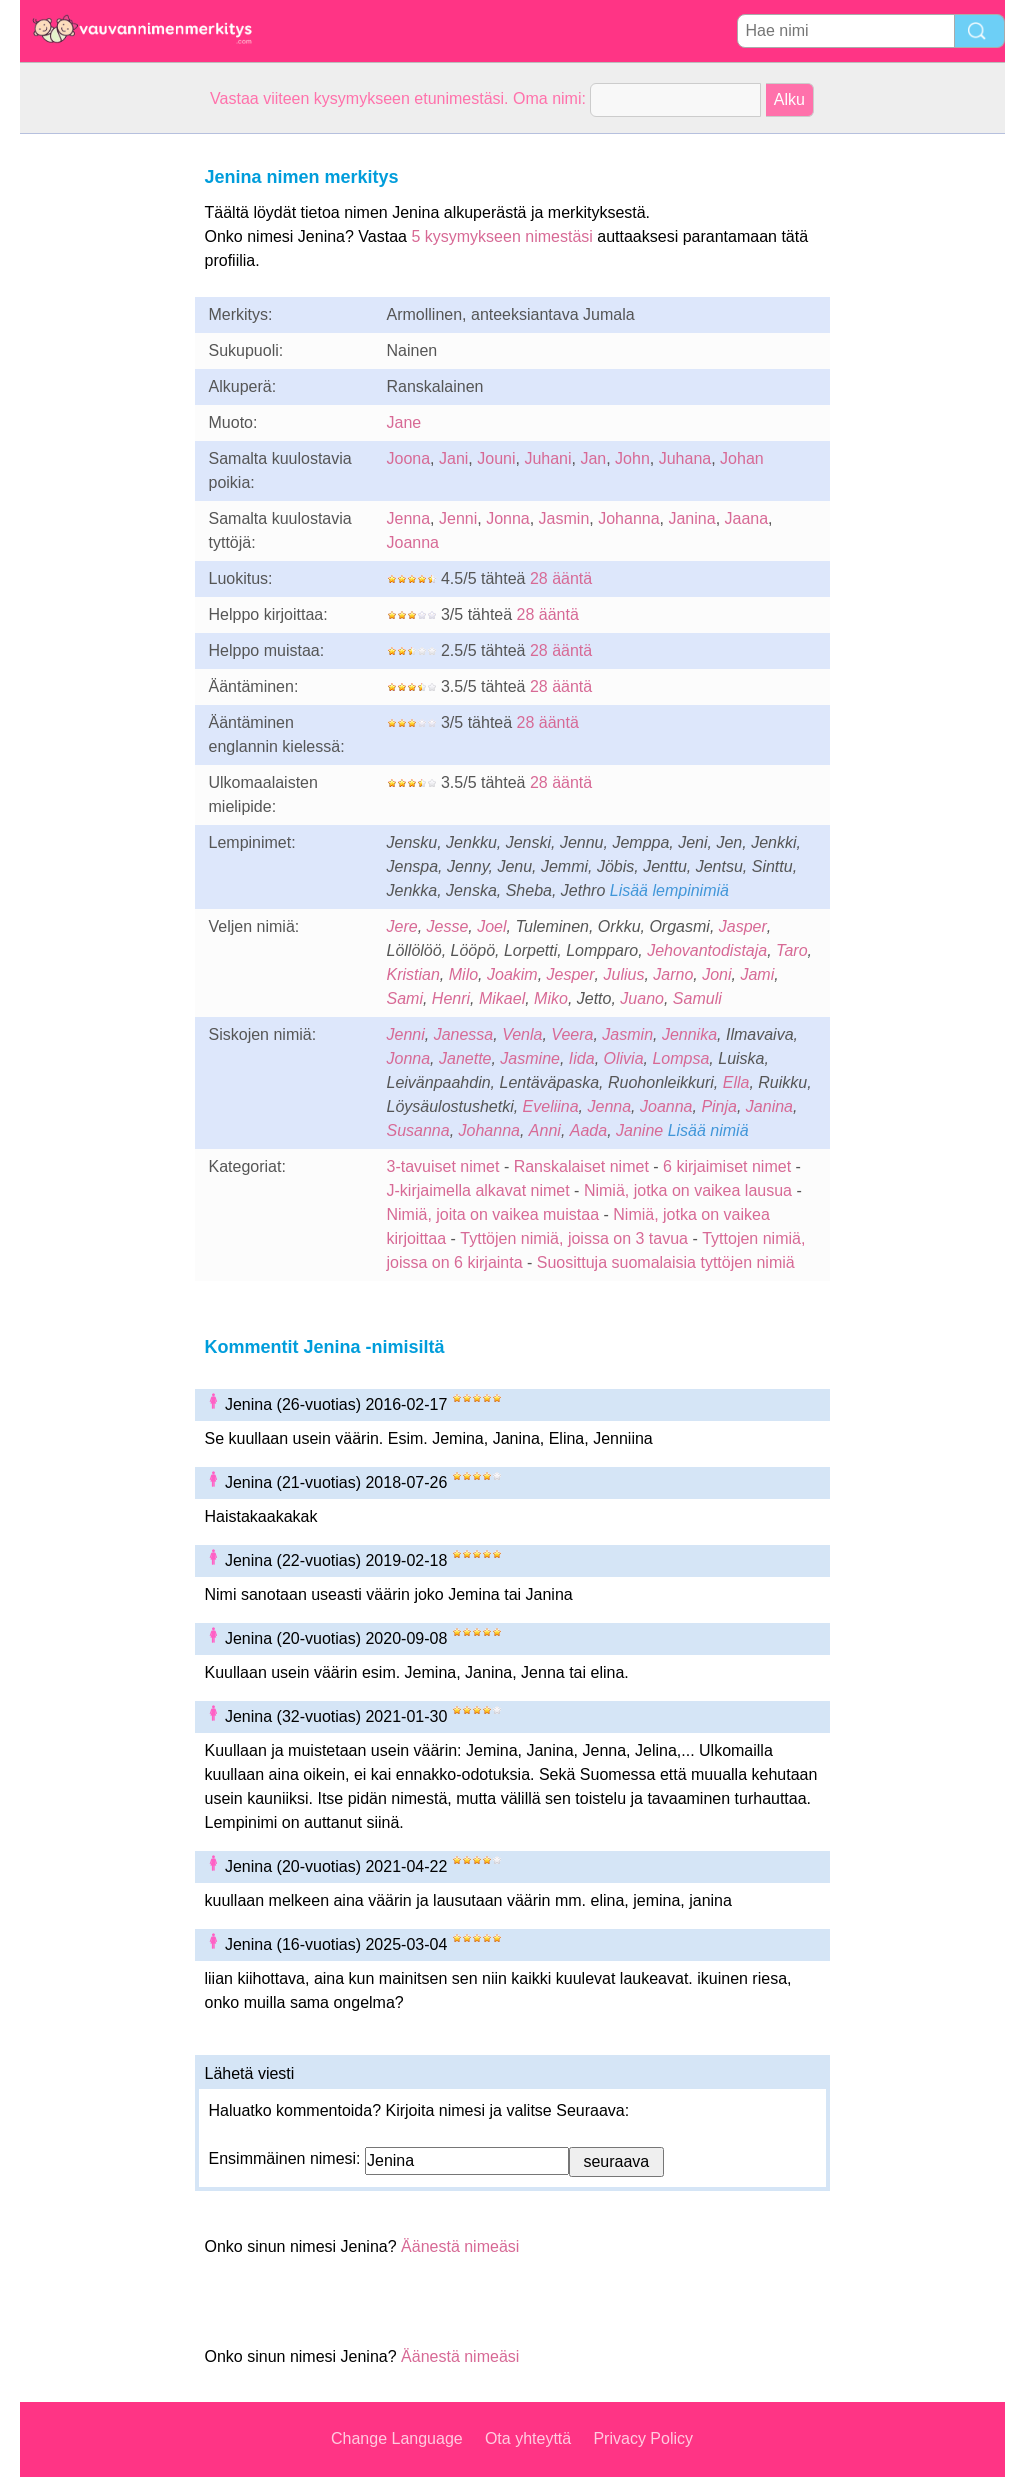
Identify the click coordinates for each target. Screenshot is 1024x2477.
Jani (453, 458)
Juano (642, 998)
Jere (402, 926)
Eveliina (551, 1106)
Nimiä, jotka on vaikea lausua (688, 1190)
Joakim (512, 974)
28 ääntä (561, 578)
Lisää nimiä (708, 1130)
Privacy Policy (643, 2438)
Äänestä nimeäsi (460, 2246)
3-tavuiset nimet (443, 1166)
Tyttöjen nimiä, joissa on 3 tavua (574, 1238)
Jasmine (530, 1058)
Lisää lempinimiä (669, 890)
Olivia (624, 1058)
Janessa (464, 1034)
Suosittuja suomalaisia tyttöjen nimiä (666, 1262)
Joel (491, 926)
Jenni (458, 518)
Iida (582, 1058)
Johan (742, 458)
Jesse (448, 926)
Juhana (685, 458)
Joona (409, 458)
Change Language (397, 2438)
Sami (405, 998)
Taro (791, 950)
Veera (572, 1034)
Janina (691, 518)
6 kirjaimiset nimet (727, 1166)
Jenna (409, 518)
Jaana (747, 518)
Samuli (697, 998)
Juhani (547, 458)
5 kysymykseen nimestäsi (501, 236)
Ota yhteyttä (528, 2438)
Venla (522, 1034)
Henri (451, 998)
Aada (588, 1130)
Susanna (418, 1130)
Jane (404, 422)
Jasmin (564, 518)
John (632, 458)
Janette (465, 1058)
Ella (736, 1082)
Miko (551, 998)
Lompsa (680, 1058)
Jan (593, 458)
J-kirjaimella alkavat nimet (478, 1190)
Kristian (413, 974)
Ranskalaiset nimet (581, 1166)
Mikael (502, 998)
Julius (623, 974)
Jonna (508, 518)
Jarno (673, 974)
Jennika (689, 1034)
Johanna (628, 518)
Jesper (571, 974)
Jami (757, 974)
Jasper (743, 926)
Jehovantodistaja (707, 950)
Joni (716, 974)
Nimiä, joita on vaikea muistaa (493, 1214)
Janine (639, 1130)
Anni (545, 1130)
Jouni (496, 458)
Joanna (413, 542)
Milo (463, 974)
